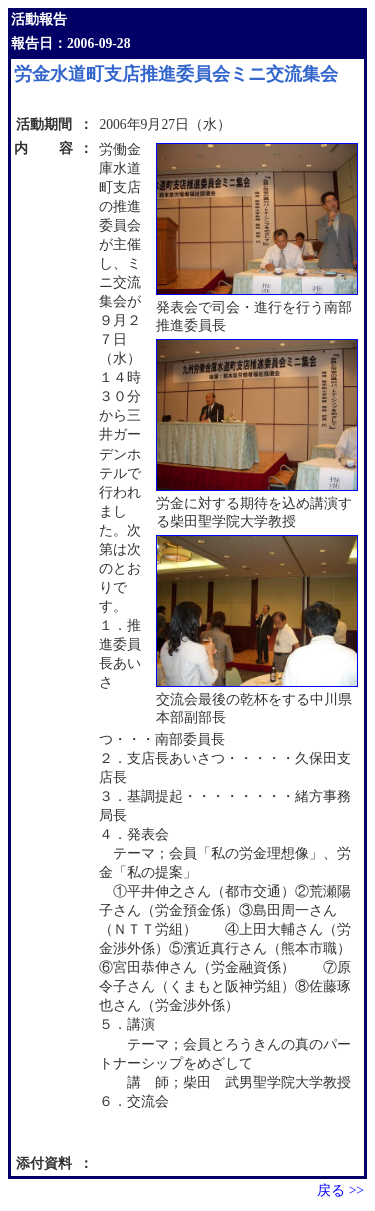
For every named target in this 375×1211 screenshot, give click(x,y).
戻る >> (340, 1190)
